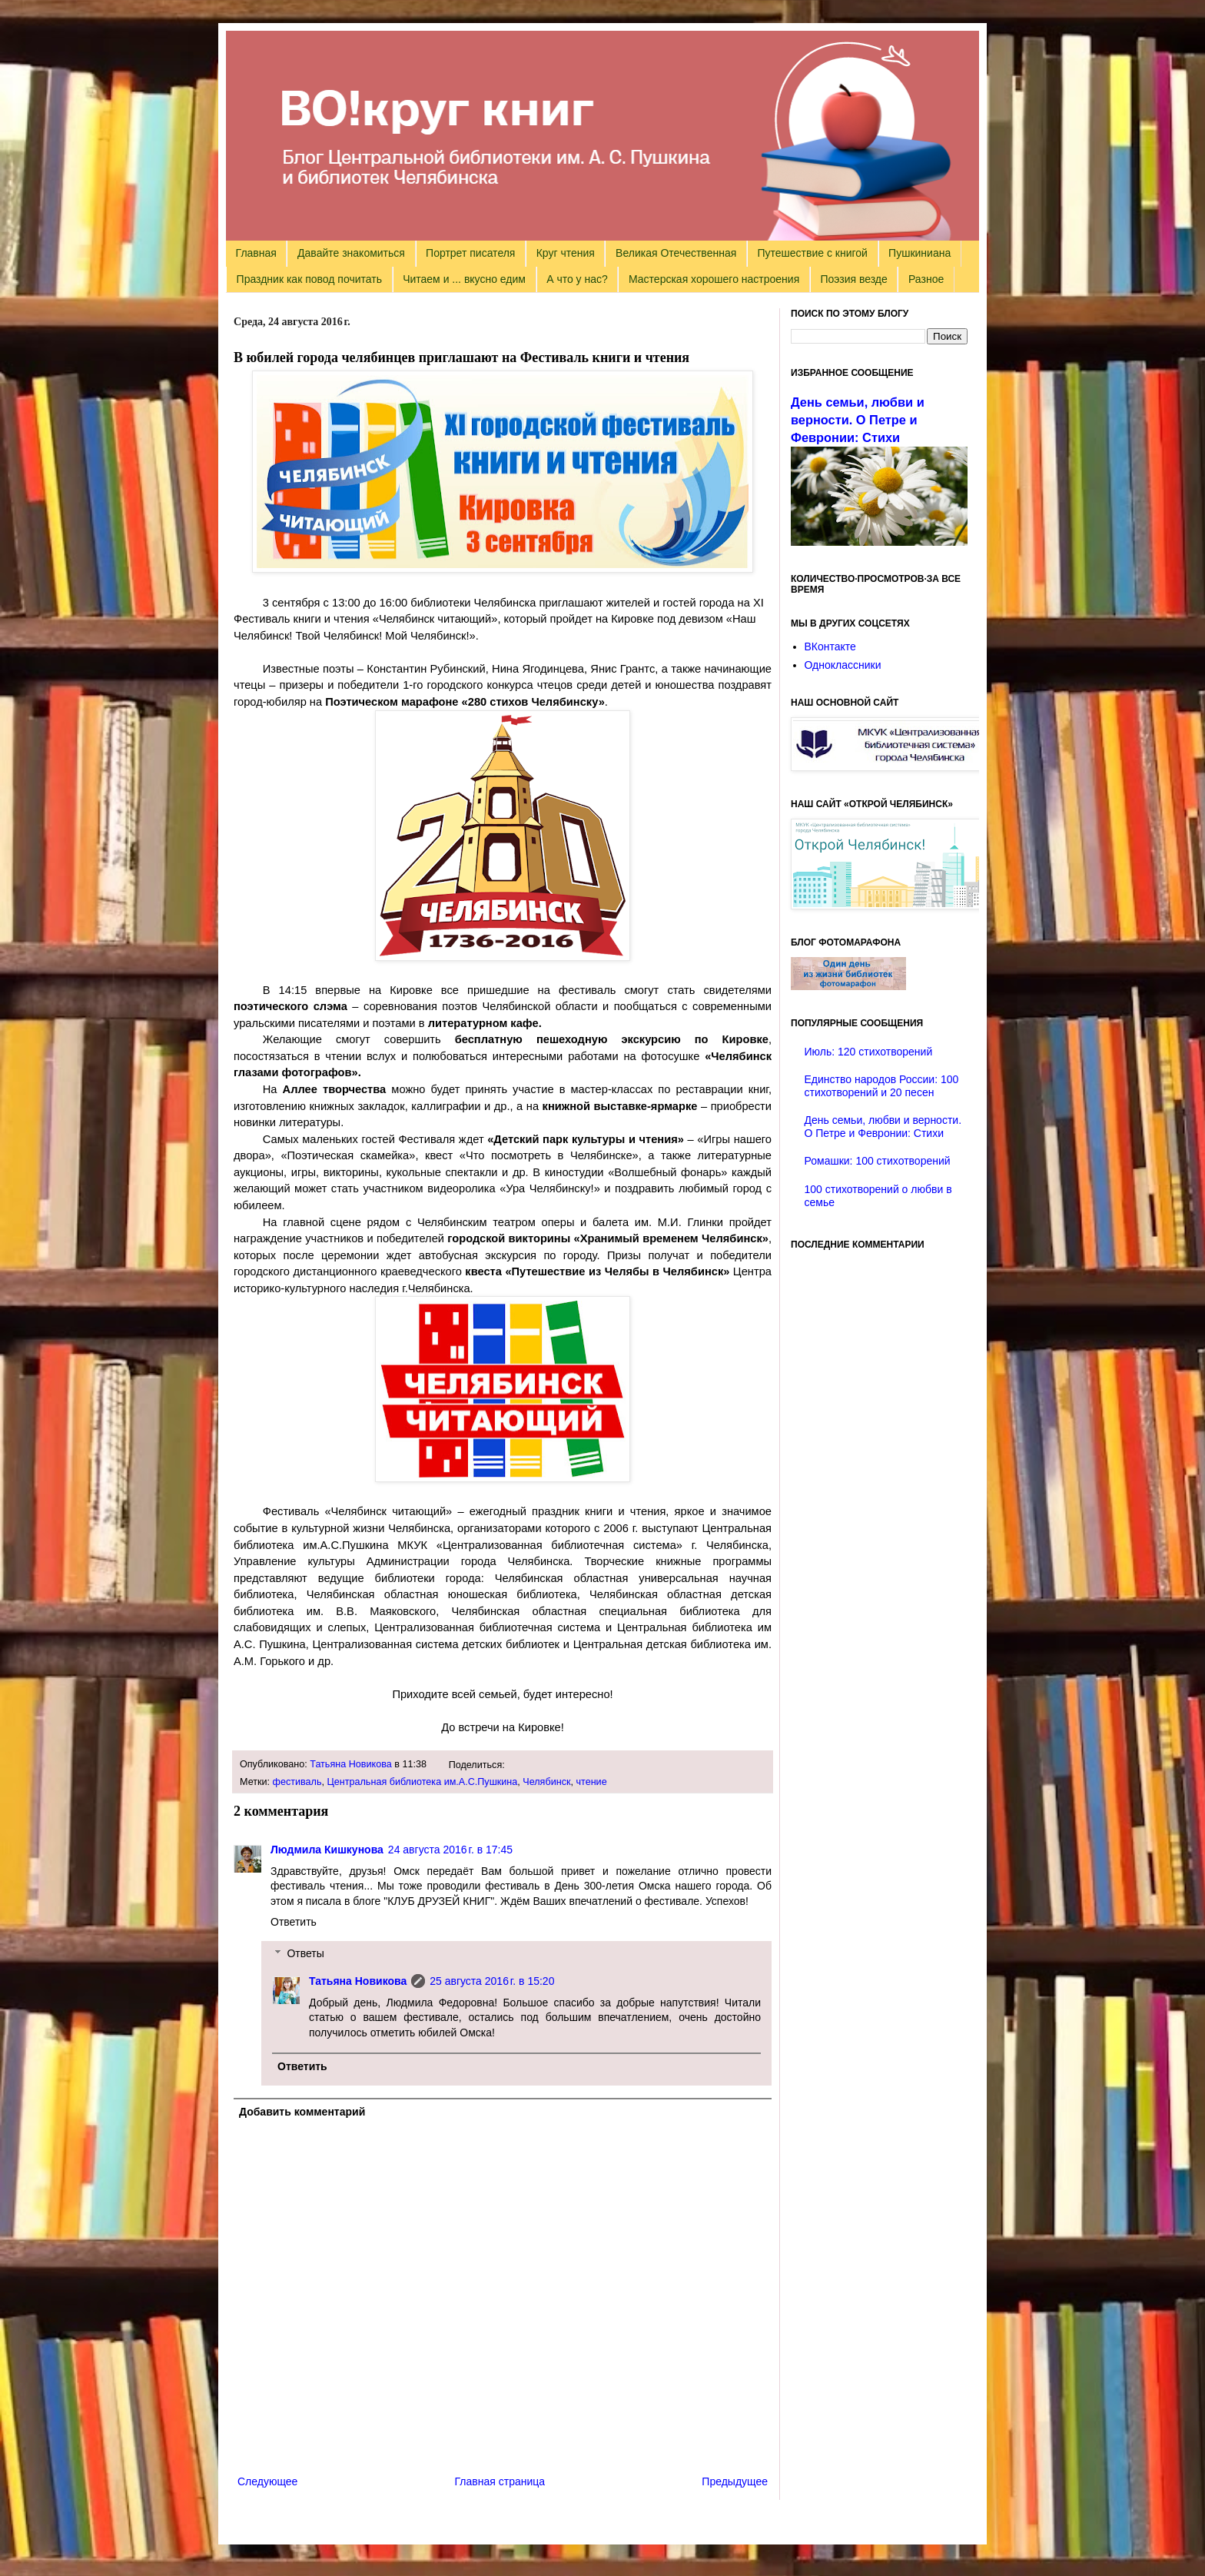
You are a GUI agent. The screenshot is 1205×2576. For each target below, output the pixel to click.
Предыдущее (735, 2481)
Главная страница (500, 2481)
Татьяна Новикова (351, 1764)
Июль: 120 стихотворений (869, 1051)
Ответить (294, 1922)
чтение (591, 1782)
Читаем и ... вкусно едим (464, 279)
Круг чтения (565, 253)
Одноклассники (843, 665)
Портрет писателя (470, 253)
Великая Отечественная (676, 253)
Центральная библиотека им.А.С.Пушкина (422, 1782)
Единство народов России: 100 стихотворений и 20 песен (882, 1086)
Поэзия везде (853, 279)
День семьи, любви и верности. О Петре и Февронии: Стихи (857, 419)
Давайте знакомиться (351, 253)
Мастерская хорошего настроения (714, 279)
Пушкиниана (919, 253)
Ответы (305, 1953)
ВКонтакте (830, 646)
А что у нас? (577, 279)
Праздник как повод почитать (309, 279)
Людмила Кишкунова (327, 1849)
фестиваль (297, 1782)
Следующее (267, 2481)
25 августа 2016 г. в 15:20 (492, 1981)
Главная (256, 253)
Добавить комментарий (302, 2112)
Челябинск (546, 1782)
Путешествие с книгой (812, 253)
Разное (926, 279)
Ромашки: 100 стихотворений (878, 1161)
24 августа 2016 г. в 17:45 (450, 1849)
